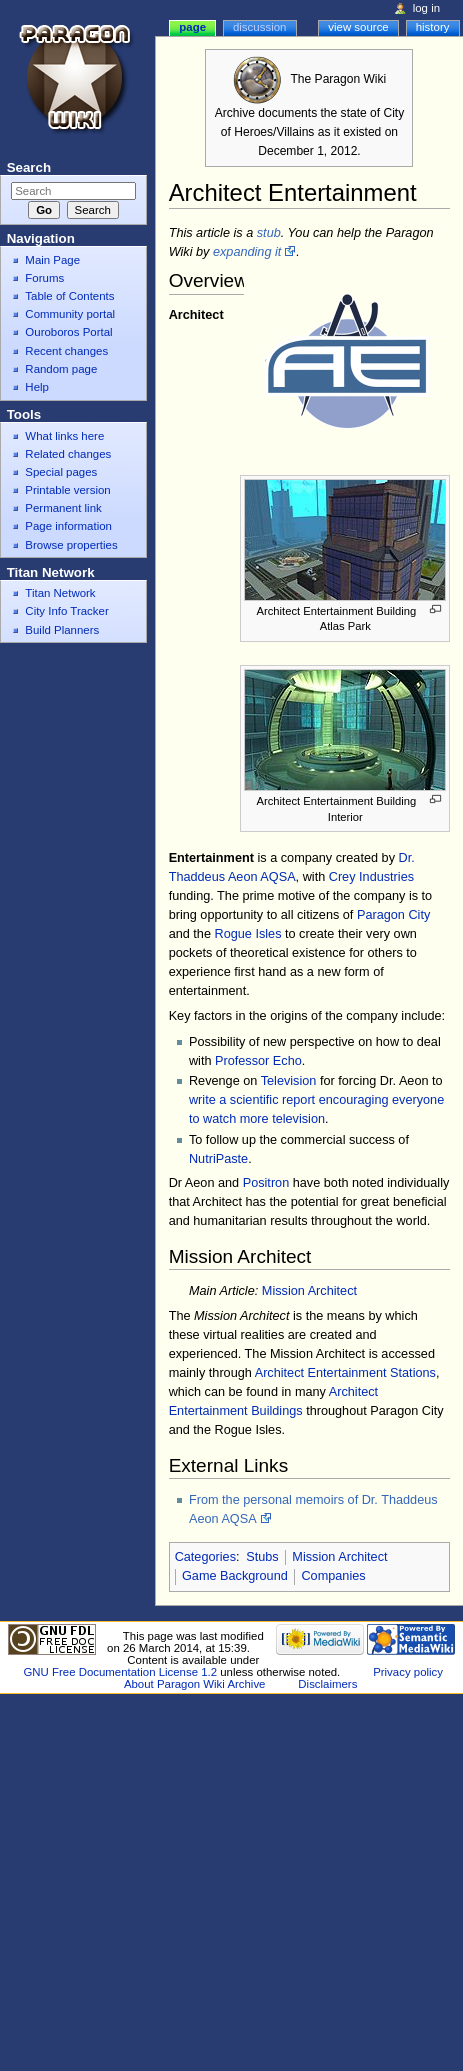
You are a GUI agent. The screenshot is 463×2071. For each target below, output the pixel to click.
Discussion (259, 27)
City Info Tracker (66, 611)
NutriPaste (218, 1159)
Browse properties (71, 545)
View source (358, 27)
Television (289, 1081)
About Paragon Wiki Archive (195, 1684)
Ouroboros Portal (68, 332)
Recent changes (66, 351)
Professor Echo (258, 1061)
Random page (61, 369)
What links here (64, 436)
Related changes (68, 454)
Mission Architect (309, 1291)
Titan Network (60, 593)
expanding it (247, 252)
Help (37, 387)
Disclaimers (327, 1684)
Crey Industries (371, 877)
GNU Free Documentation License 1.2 (120, 1672)
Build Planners (62, 630)
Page (192, 27)
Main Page (52, 260)
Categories (205, 1557)
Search (29, 167)
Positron (266, 1183)
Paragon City (393, 915)
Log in (426, 8)
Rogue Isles (247, 934)
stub (269, 233)
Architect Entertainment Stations (345, 1373)
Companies (333, 1576)
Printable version (67, 490)
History (433, 27)
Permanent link (63, 508)
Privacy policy (408, 1672)
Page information (68, 526)
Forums (44, 278)
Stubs (262, 1557)
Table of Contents (69, 296)
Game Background (235, 1576)
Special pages (61, 472)
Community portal (70, 314)
